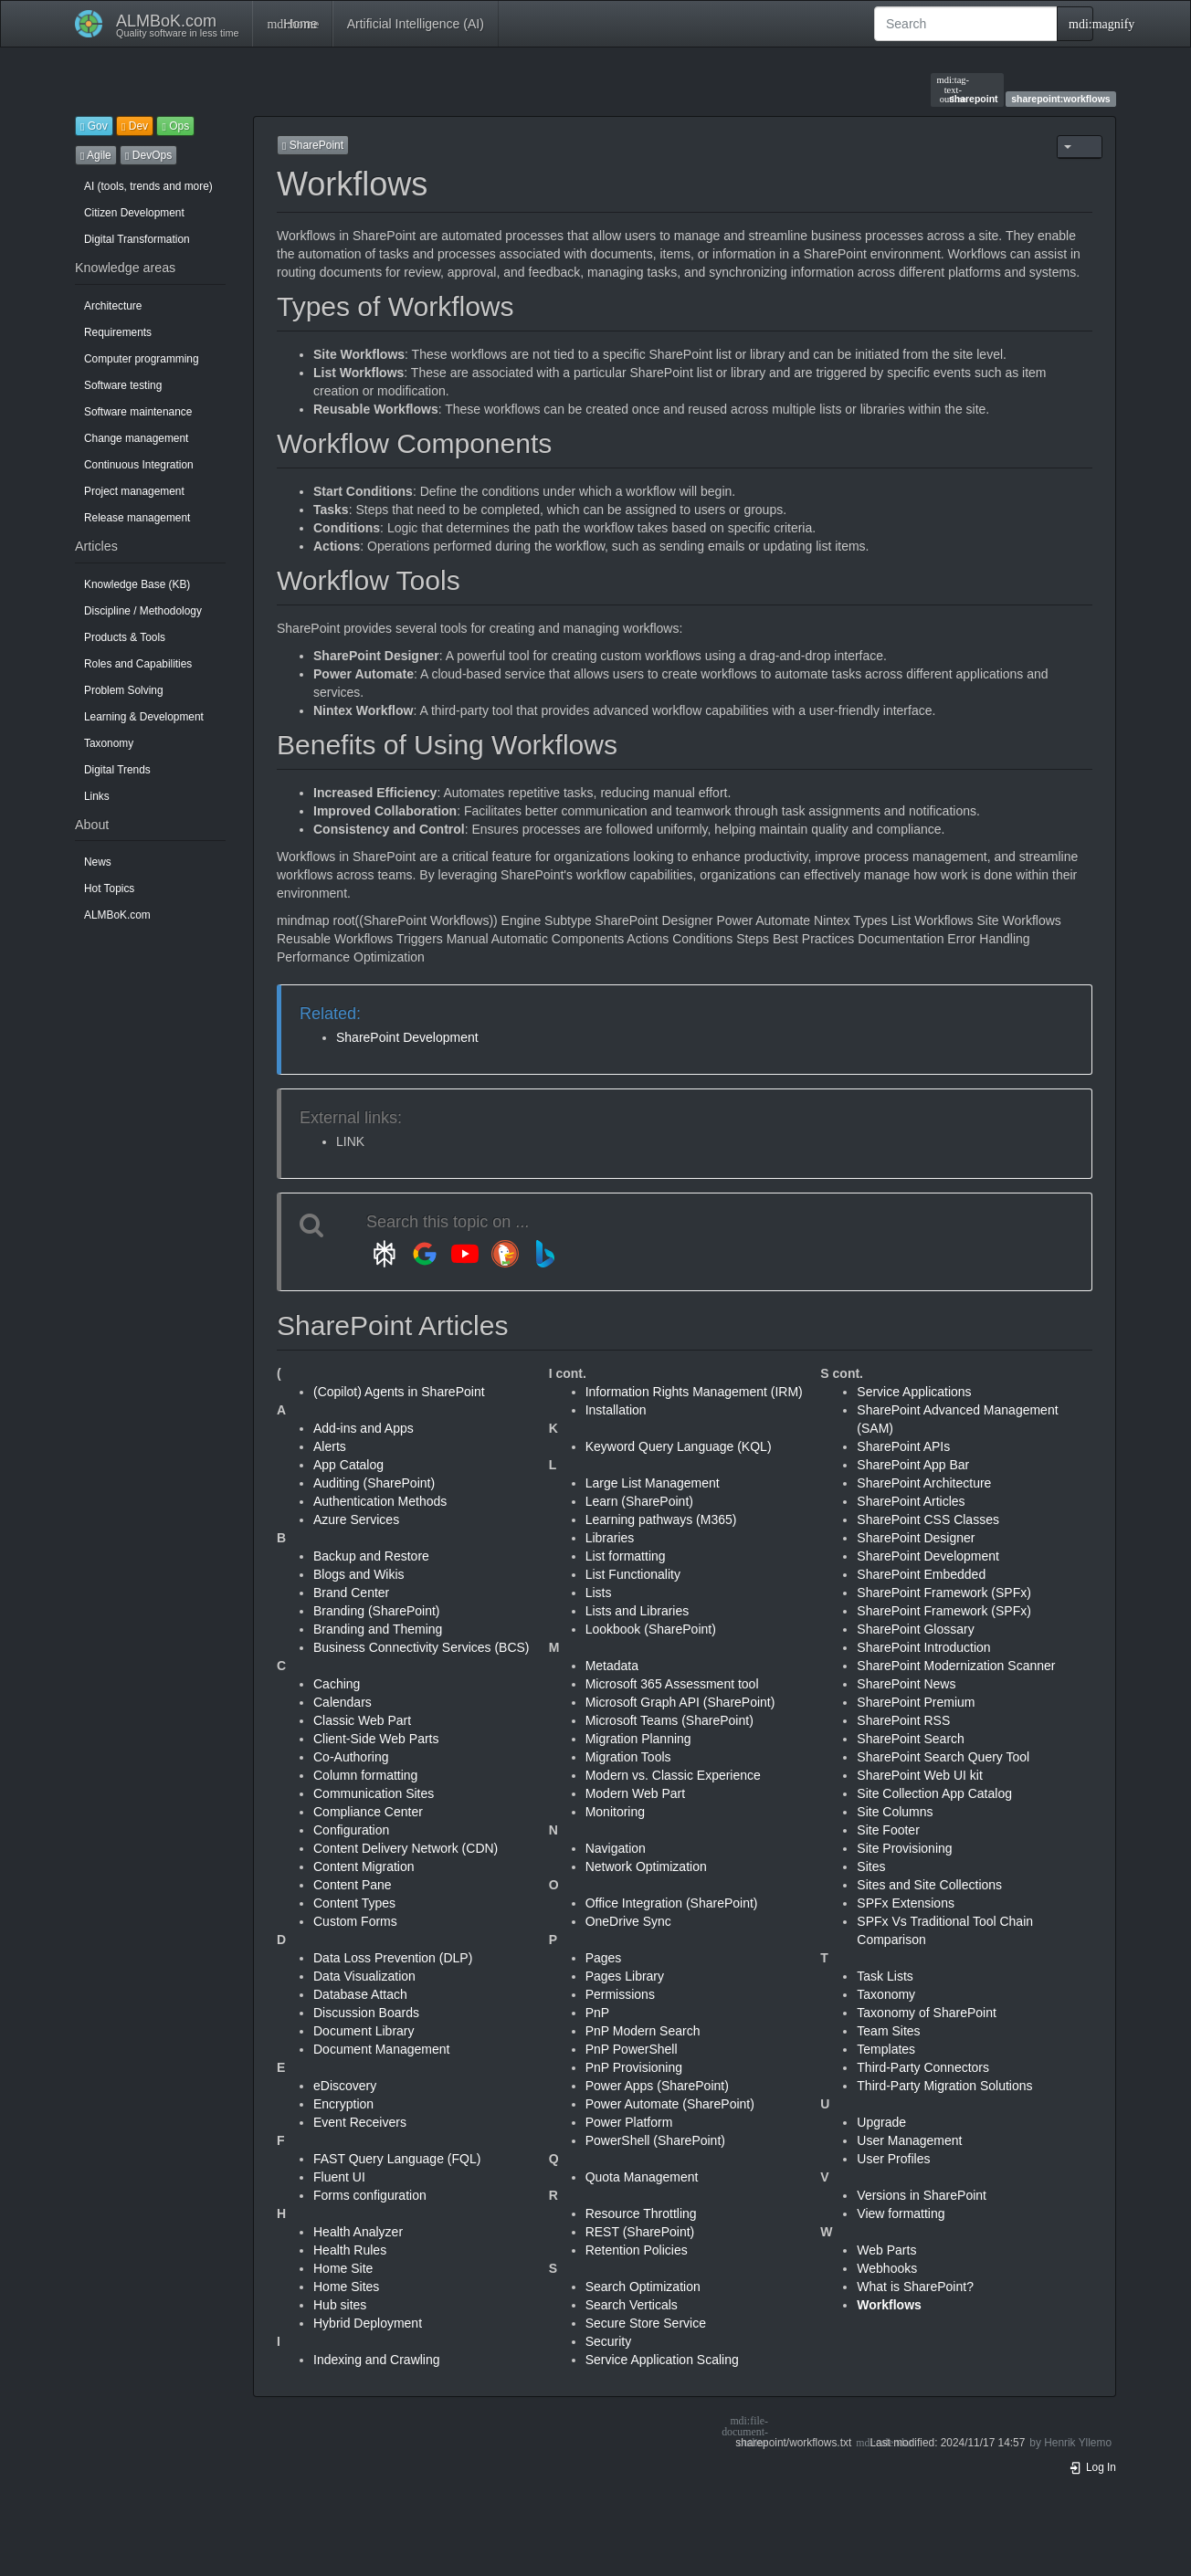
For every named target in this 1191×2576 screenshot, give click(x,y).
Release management (137, 517)
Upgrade (881, 2122)
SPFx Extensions (905, 1903)
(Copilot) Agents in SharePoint (399, 1391)
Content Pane (352, 1884)
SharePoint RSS (903, 1720)
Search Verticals (631, 2304)
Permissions (620, 1994)
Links (97, 796)
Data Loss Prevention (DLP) (392, 1957)
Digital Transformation (137, 239)
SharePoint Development (407, 1037)
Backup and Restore (371, 1556)
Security (608, 2341)
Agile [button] (95, 155)
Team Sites (888, 2031)
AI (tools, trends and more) (148, 186)
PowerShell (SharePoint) (655, 2140)
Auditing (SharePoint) (374, 1483)
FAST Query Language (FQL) (396, 2158)
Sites (871, 1866)
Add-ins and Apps (363, 1428)
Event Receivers (359, 2122)
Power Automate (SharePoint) (669, 2104)
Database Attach (360, 1994)
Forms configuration (370, 2195)
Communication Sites (373, 1793)
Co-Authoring (351, 1757)
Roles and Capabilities (138, 663)
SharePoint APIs (903, 1446)
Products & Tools (124, 637)
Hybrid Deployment (367, 2323)
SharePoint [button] (312, 145)
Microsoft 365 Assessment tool (672, 1684)
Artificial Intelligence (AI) (415, 23)
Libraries (610, 1537)
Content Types (354, 1903)
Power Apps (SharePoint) (657, 2085)
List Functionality (632, 1574)
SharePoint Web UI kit (919, 1775)
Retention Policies (636, 2250)
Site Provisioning (904, 1848)
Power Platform (629, 2122)
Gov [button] (94, 126)
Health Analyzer (358, 2231)
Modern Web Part (635, 1793)
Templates (886, 2049)
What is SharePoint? (915, 2286)
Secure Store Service (645, 2323)
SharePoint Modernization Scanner (956, 1665)
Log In (1092, 2467)
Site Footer (888, 1830)
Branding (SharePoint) (376, 1610)
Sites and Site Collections (929, 1884)
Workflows (889, 2304)
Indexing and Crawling (376, 2359)
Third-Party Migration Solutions (944, 2085)
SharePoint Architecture (924, 1483)
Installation (616, 1410)
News (97, 862)
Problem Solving (123, 690)
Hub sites (339, 2304)
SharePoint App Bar (913, 1464)
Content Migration (364, 1866)
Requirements (118, 332)
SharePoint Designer (916, 1537)
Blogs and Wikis (359, 1574)
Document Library (364, 2031)
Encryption (343, 2104)
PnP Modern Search (643, 2031)
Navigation (615, 1848)
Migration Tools (628, 1757)
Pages (603, 1957)
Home (292, 24)
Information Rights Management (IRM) (694, 1391)
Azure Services (356, 1519)
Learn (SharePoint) (639, 1501)
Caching (336, 1684)
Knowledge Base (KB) (137, 584)
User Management (909, 2140)
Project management (134, 491)
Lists (598, 1592)
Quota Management (642, 2177)
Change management (136, 438)
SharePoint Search (910, 1738)
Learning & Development (144, 716)
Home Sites (346, 2286)
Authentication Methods (380, 1501)
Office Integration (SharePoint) (671, 1903)
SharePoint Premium (916, 1702)
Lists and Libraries (637, 1610)
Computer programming (141, 358)
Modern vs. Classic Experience (673, 1775)
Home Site (343, 2268)
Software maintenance (138, 411)
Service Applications (914, 1391)
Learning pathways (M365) (661, 1519)
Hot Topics (109, 888)
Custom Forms (355, 1921)
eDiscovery (344, 2085)
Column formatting (365, 1775)
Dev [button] (134, 126)
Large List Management (652, 1483)
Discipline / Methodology (143, 611)
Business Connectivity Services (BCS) (421, 1647)
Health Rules (349, 2250)
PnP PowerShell (631, 2049)
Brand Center (351, 1592)
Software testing (123, 385)
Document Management (381, 2049)
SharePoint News (906, 1684)
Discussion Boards (366, 2012)
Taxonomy (108, 743)
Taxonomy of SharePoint (926, 2012)
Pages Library (624, 1976)
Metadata (611, 1665)
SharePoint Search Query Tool (943, 1757)
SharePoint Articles (910, 1501)
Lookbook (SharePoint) (650, 1629)
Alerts (329, 1446)
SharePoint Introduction (923, 1647)
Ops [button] (175, 126)
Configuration (351, 1830)
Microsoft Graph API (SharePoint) (680, 1702)
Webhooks (887, 2268)
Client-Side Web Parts (375, 1738)
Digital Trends (117, 769)
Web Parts (886, 2250)
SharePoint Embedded (921, 1574)
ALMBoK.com (117, 915)
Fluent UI (339, 2177)
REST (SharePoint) (640, 2231)
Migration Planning (638, 1738)
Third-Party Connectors (923, 2067)
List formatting (625, 1556)
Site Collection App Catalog (934, 1793)
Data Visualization (364, 1976)
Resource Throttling (641, 2213)
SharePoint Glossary (915, 1629)
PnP (597, 2012)
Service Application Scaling (662, 2359)
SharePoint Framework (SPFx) (944, 1592)
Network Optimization (646, 1866)
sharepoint (967, 89)
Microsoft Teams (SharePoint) (669, 1720)
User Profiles (893, 2158)
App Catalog (348, 1464)
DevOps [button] (148, 155)
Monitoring (615, 1811)
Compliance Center (368, 1811)
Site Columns (895, 1811)
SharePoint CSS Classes (928, 1519)
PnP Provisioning (633, 2067)
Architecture (113, 306)
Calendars (342, 1702)
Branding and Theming (377, 1629)
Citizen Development (134, 212)
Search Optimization (643, 2286)
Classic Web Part (362, 1720)
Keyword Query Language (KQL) (678, 1446)
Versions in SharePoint (921, 2195)
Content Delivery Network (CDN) (405, 1848)
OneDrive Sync (628, 1921)
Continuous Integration (139, 464)
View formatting (900, 2213)
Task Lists (884, 1976)
